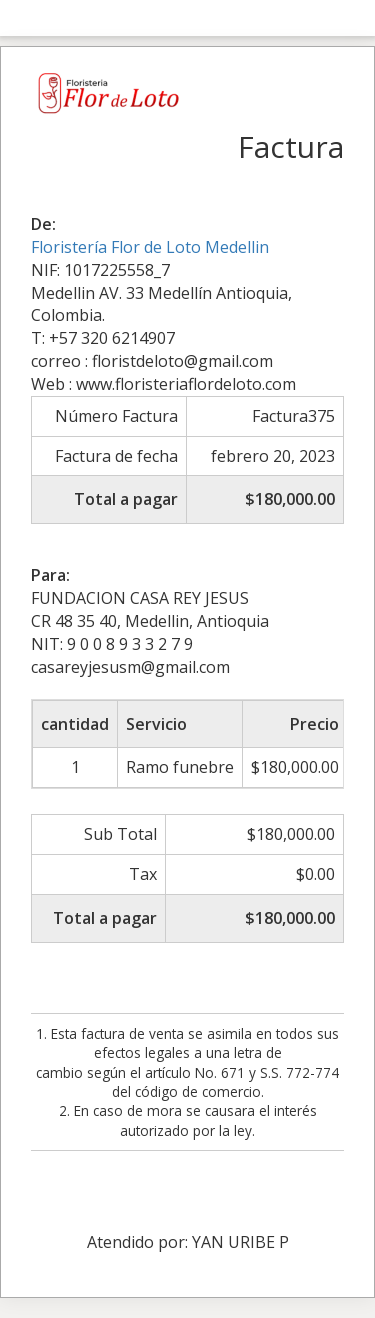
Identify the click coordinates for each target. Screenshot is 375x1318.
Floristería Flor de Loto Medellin (150, 247)
